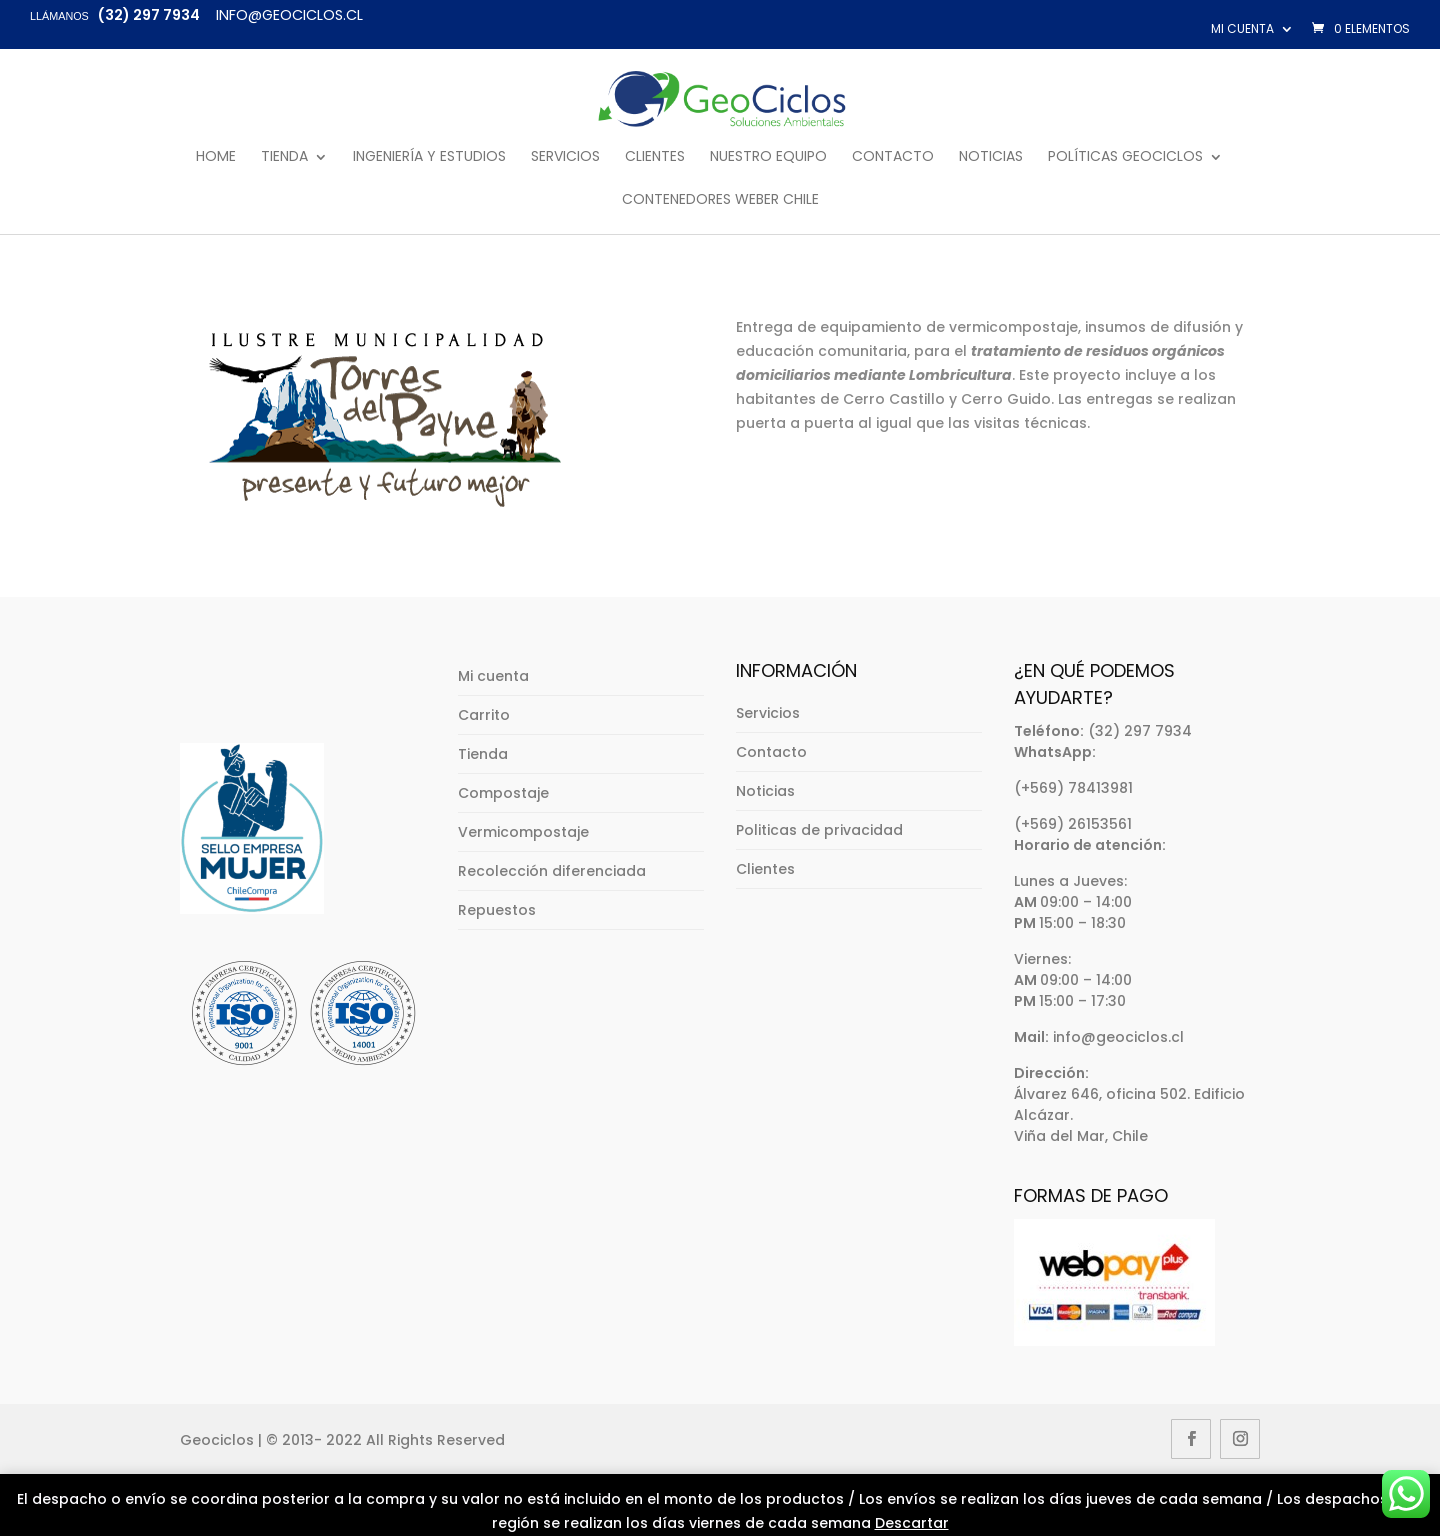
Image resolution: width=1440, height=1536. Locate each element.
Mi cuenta (1242, 28)
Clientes (655, 157)
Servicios (565, 157)
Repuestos (497, 910)
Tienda (284, 157)
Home (216, 157)
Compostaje (503, 793)
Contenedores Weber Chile (720, 200)
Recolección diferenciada (552, 871)
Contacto (893, 157)
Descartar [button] (912, 1523)
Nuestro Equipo (768, 157)
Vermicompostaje (523, 832)
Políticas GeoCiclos (1125, 157)
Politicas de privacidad (819, 830)
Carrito (484, 715)
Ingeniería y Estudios (429, 157)
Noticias (991, 157)
